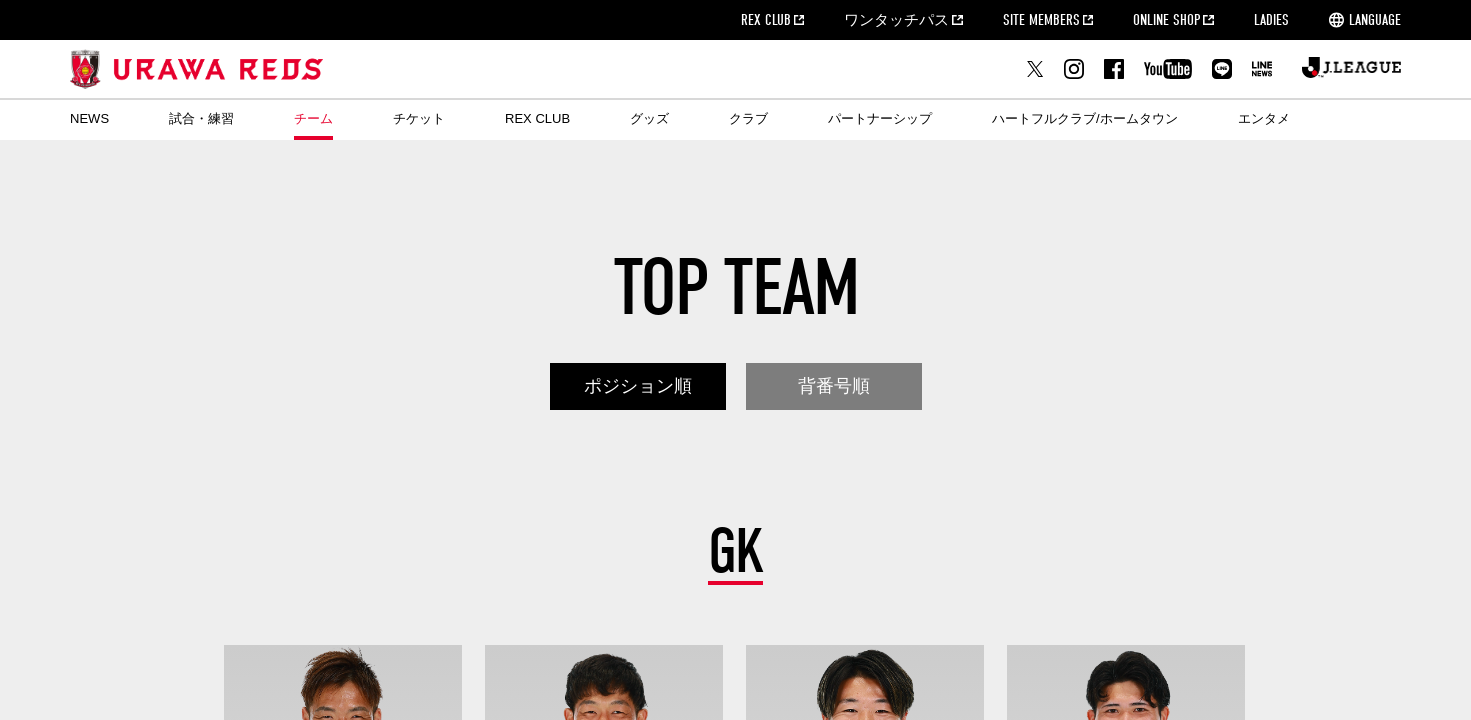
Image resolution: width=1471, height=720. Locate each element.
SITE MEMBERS (1041, 20)
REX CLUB (766, 20)
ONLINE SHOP (1166, 20)
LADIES (1271, 20)
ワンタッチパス (896, 20)
